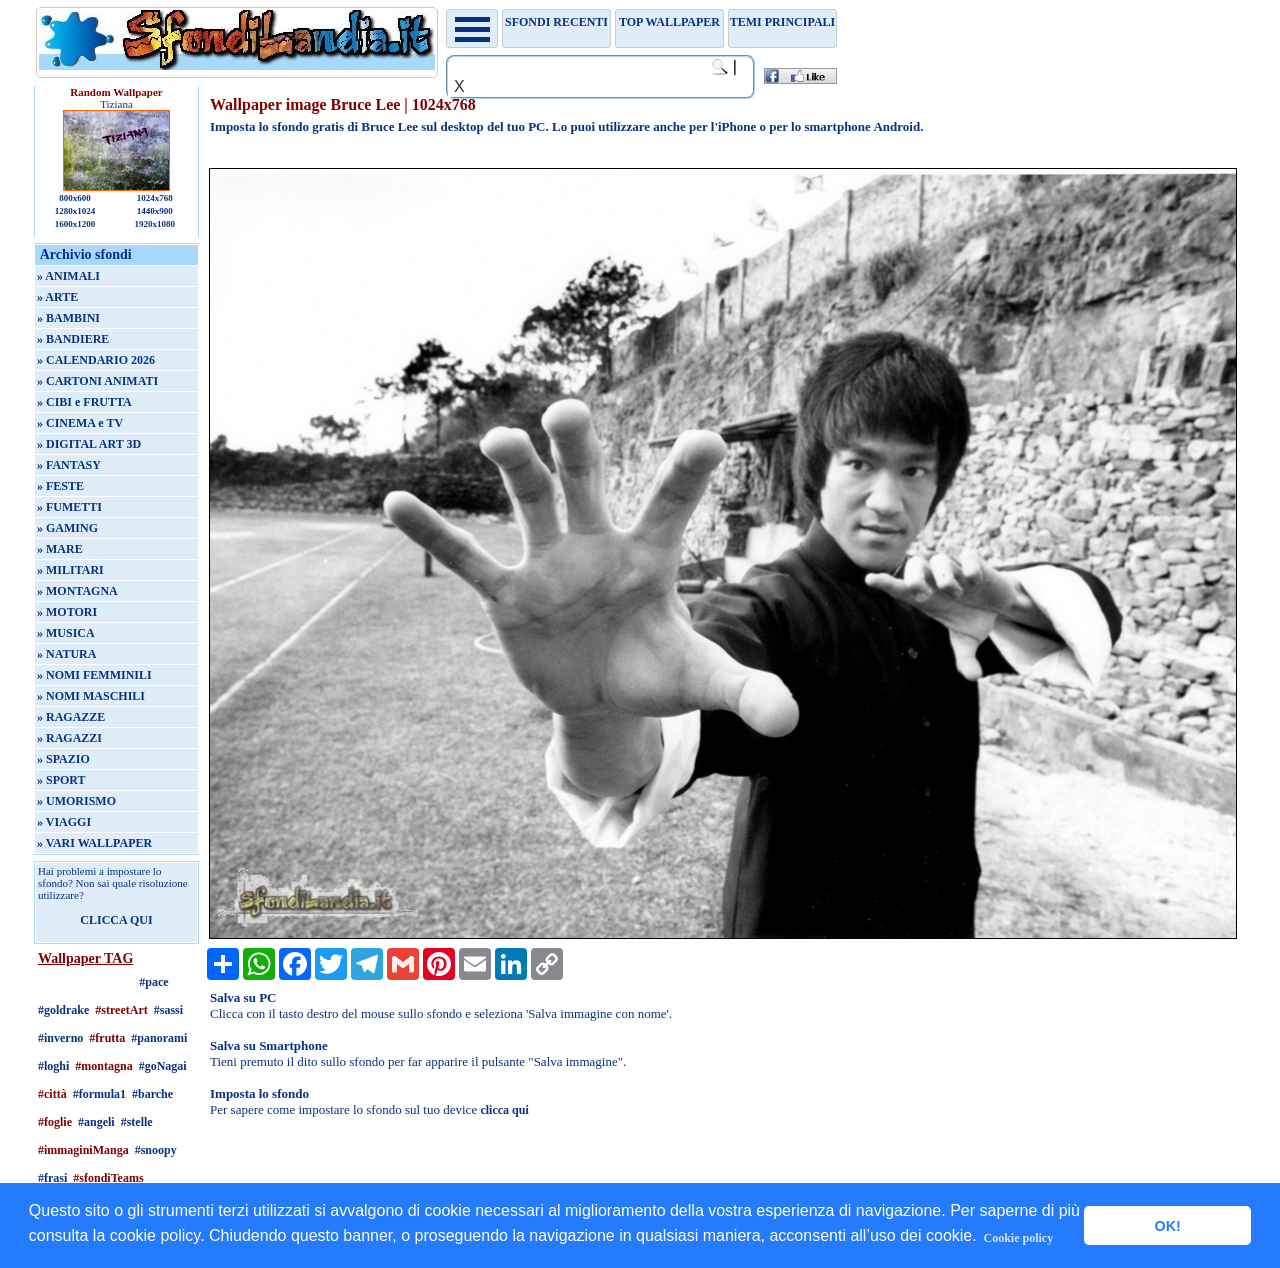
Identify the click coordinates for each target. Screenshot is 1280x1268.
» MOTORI (67, 612)
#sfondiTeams (108, 1178)
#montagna (103, 1066)
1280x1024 (75, 211)
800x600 (75, 198)
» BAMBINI (68, 318)
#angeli (96, 1122)
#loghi (53, 1066)
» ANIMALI (68, 276)
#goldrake (63, 1010)
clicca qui (504, 1110)
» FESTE (60, 486)
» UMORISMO (76, 801)
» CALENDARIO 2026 (96, 360)
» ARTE (57, 297)
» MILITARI (70, 570)
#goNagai (163, 1066)
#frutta (107, 1038)
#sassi (168, 1010)
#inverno (60, 1038)
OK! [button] (1167, 1226)
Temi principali (782, 22)
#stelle (137, 1122)
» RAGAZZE (71, 717)
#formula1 (99, 1094)
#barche (152, 1094)
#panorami (159, 1038)
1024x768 (155, 198)
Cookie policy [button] (1019, 1238)
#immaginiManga (83, 1150)
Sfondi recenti (556, 22)
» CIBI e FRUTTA (84, 402)
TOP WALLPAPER (669, 22)
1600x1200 (75, 224)
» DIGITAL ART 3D (89, 444)
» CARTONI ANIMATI (97, 381)
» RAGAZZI (69, 738)
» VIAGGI (64, 822)
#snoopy (156, 1150)
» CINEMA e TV (80, 423)
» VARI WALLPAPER (94, 843)
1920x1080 (155, 224)
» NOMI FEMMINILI (94, 675)
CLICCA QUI (116, 920)
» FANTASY (69, 465)
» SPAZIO (63, 759)
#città (52, 1094)
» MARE (60, 549)
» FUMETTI (69, 507)
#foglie (55, 1122)
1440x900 (155, 211)
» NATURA (66, 654)
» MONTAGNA (77, 591)
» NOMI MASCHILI (91, 696)
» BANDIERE (73, 339)
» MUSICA (66, 633)
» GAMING (67, 528)
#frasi (52, 1178)
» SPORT (61, 780)
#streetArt (121, 1010)
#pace (153, 982)
